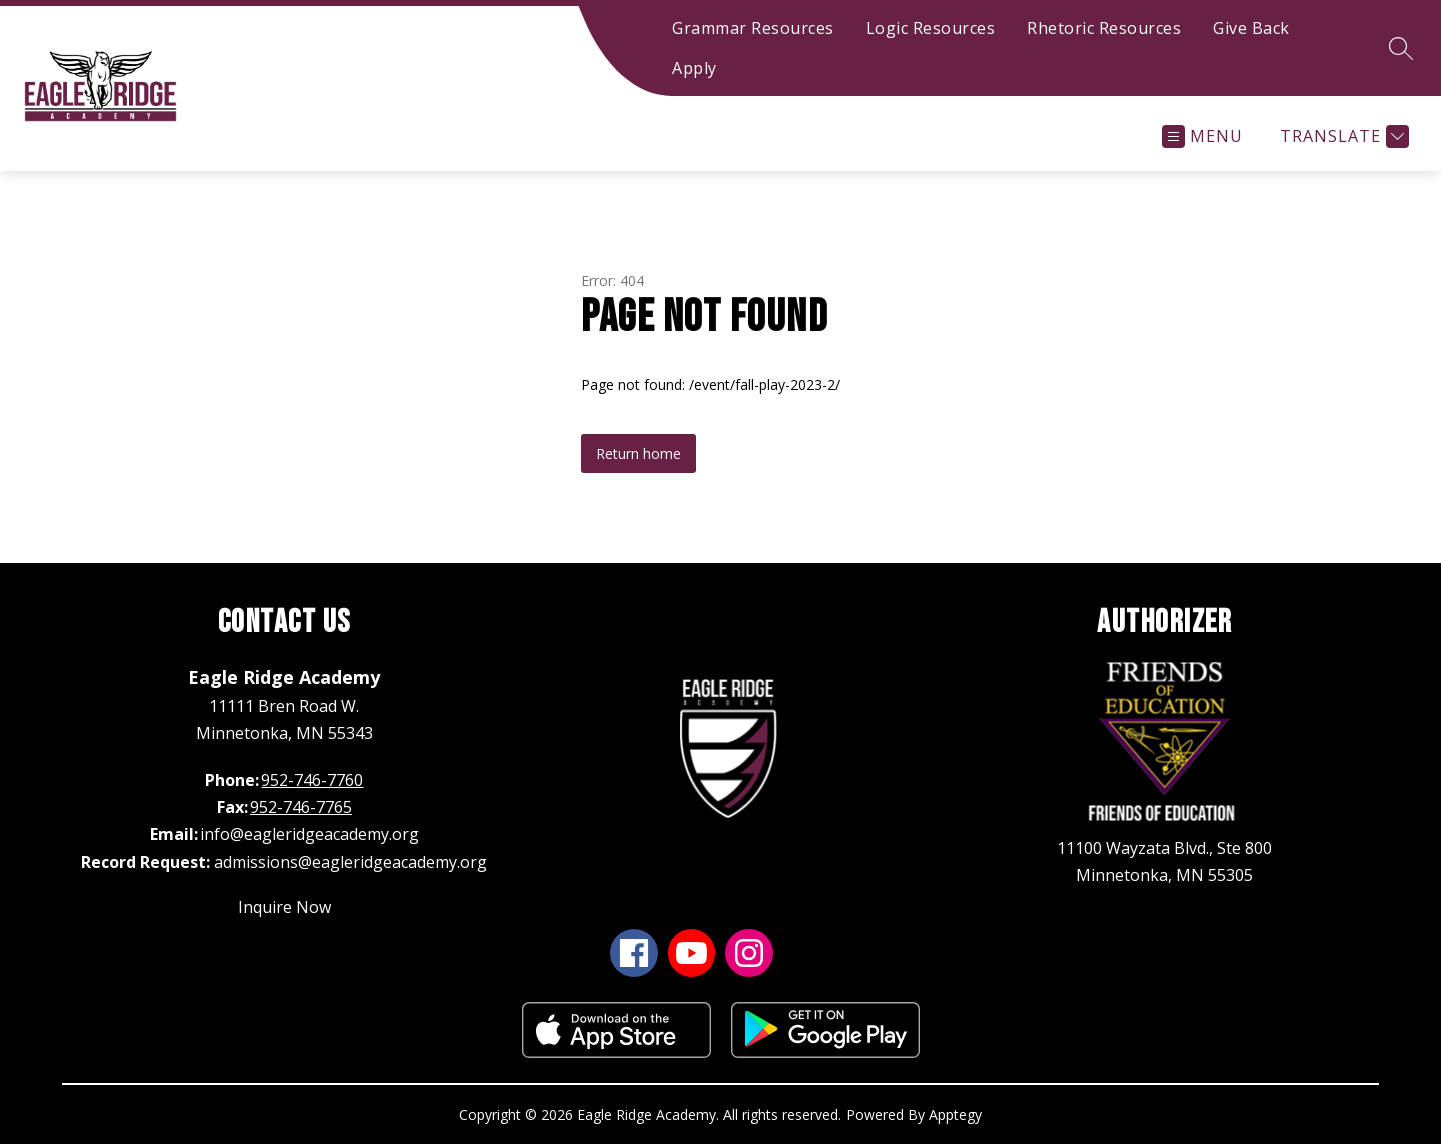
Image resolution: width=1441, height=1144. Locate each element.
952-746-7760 (312, 780)
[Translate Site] (1342, 136)
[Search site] (1401, 48)
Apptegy (955, 1114)
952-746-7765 (301, 807)
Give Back (1251, 28)
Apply (694, 68)
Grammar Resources (753, 28)
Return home (638, 453)
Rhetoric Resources (1104, 28)
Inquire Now (284, 907)
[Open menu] (1202, 136)
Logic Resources (931, 28)
